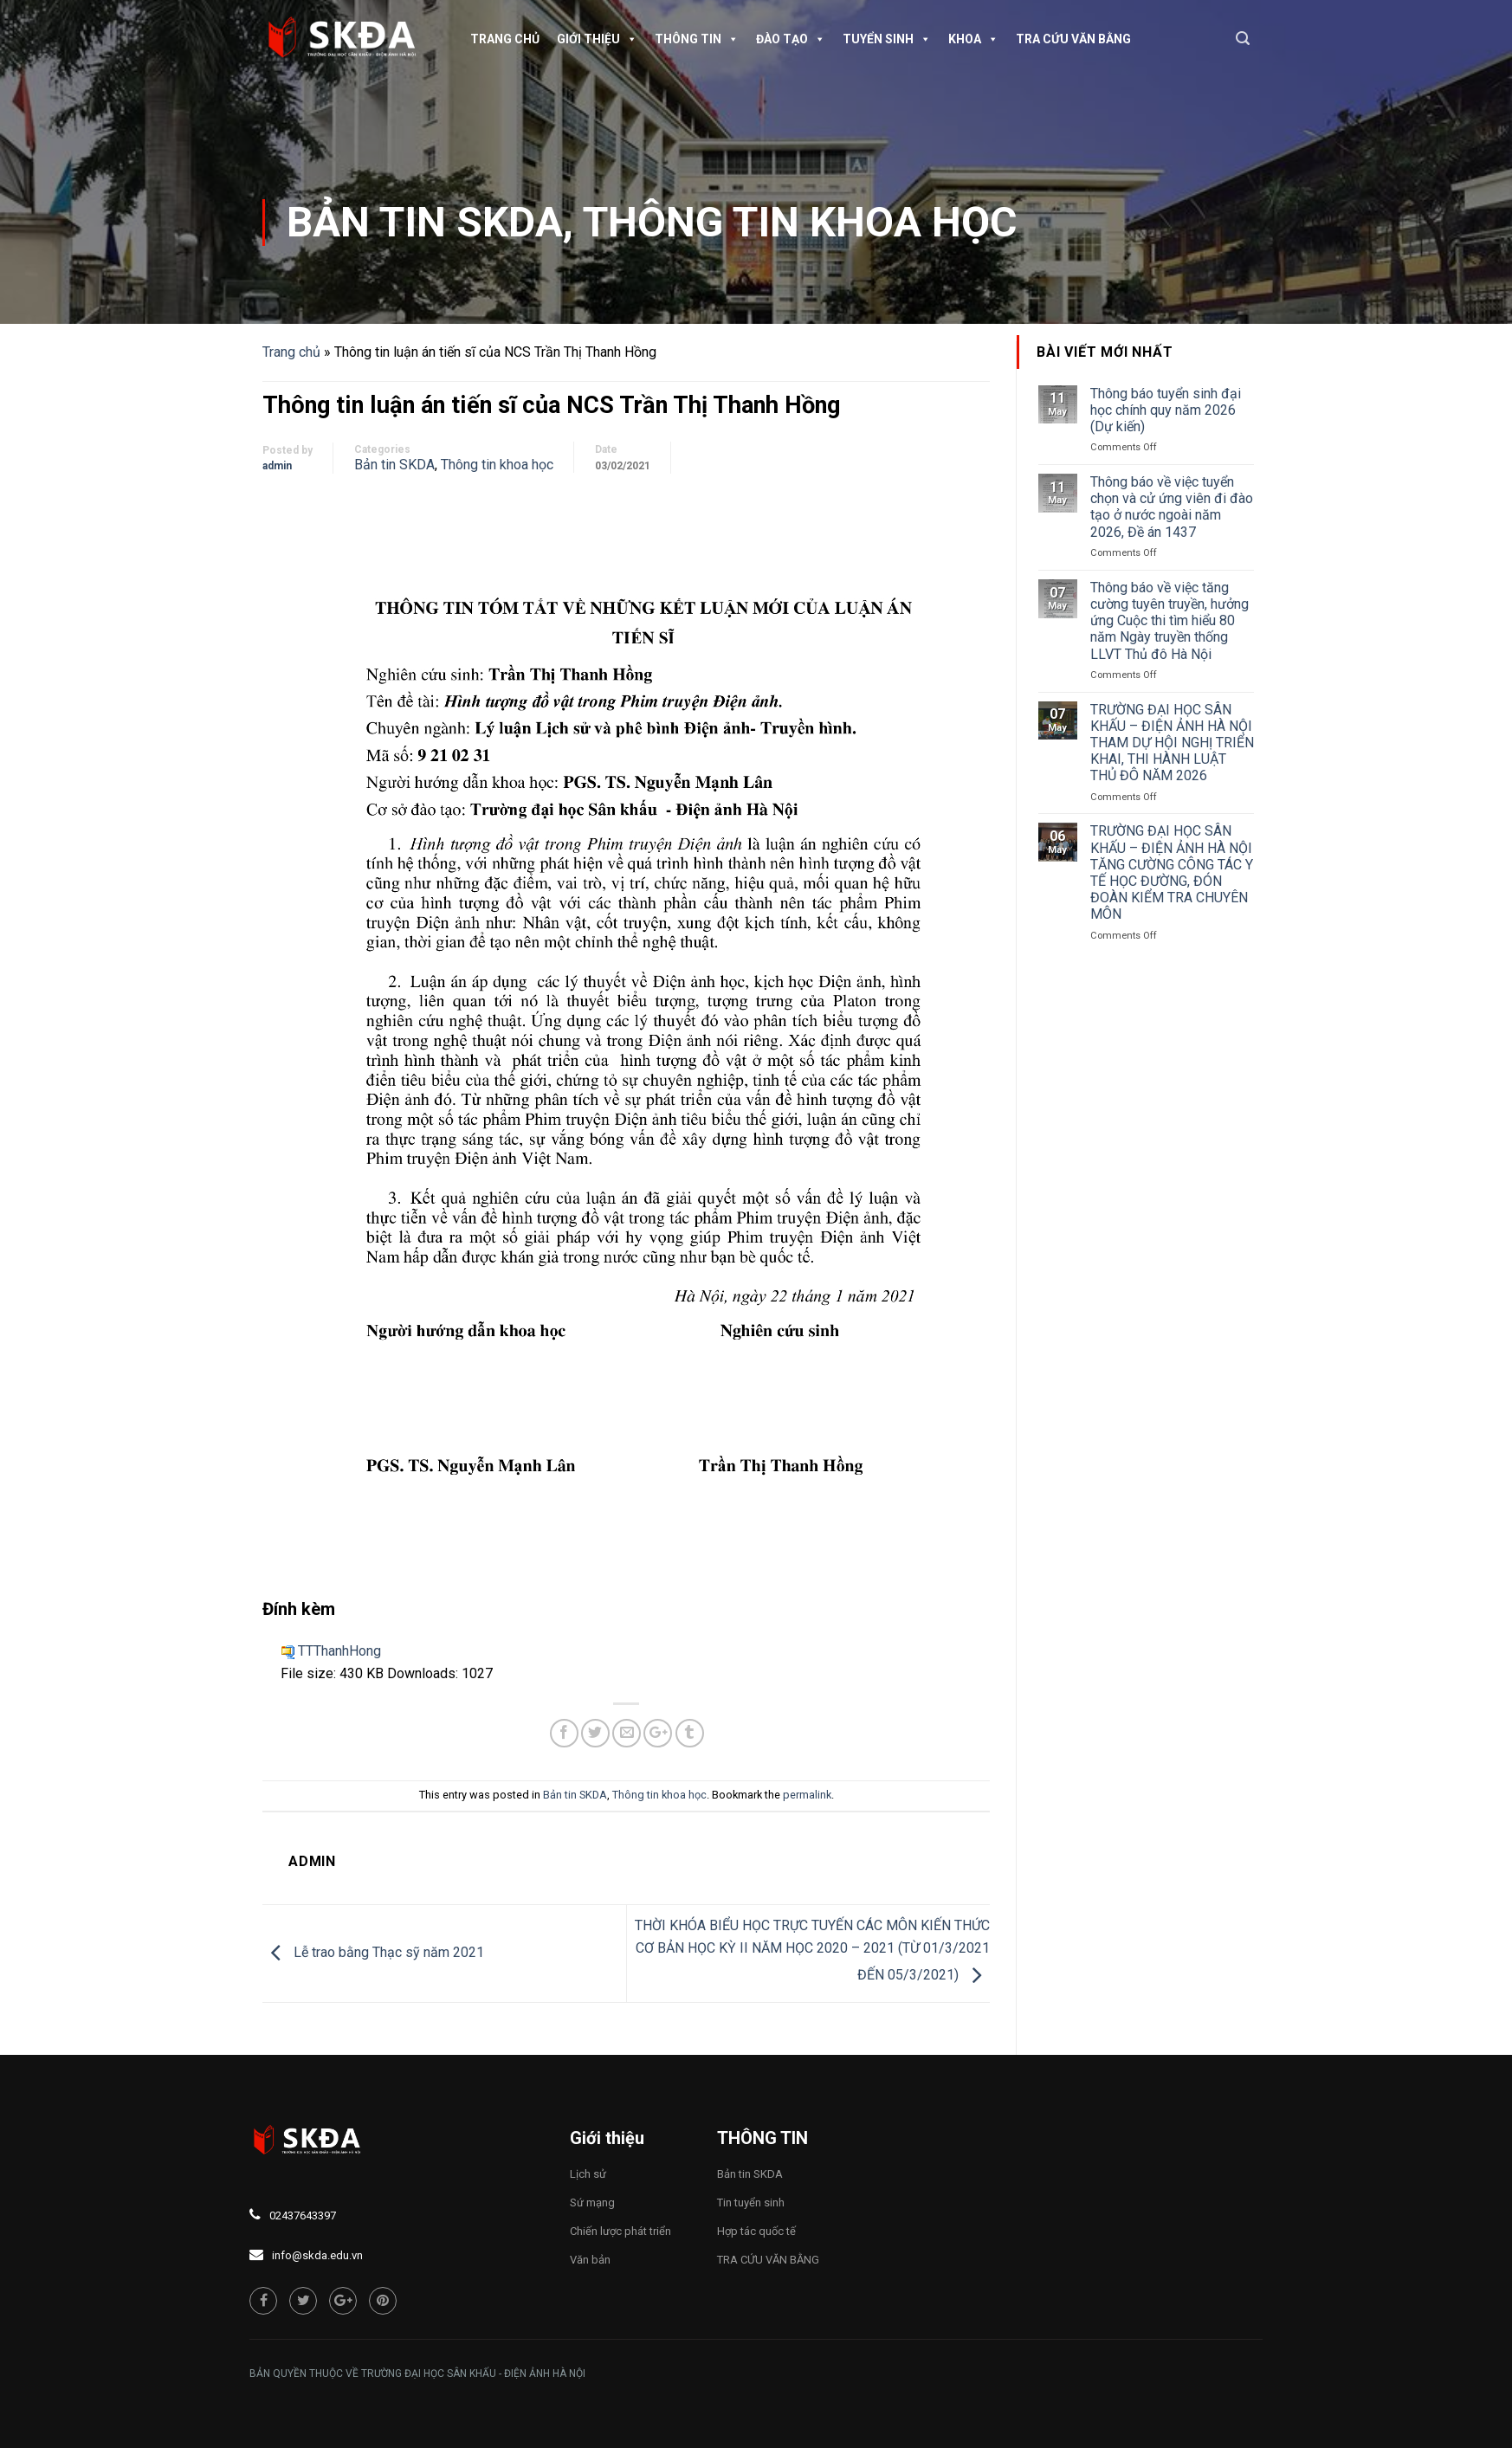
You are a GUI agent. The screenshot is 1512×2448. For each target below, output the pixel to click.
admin (277, 466)
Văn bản (590, 2259)
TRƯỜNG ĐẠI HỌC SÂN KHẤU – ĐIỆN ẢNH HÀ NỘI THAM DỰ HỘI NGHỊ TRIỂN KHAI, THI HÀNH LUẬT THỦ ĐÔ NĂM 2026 (1172, 743)
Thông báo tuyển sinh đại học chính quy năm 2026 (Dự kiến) (1165, 410)
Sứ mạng (592, 2202)
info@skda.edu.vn (317, 2255)
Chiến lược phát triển (620, 2231)
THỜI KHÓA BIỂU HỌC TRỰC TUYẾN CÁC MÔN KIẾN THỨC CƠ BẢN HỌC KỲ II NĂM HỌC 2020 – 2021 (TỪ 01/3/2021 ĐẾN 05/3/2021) (812, 1950)
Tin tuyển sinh (751, 2202)
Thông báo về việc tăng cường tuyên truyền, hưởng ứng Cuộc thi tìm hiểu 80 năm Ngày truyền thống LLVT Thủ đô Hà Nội (1169, 620)
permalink (807, 1794)
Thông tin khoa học (800, 222)
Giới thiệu (597, 39)
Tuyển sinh (887, 39)
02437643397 (302, 2215)
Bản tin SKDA (425, 222)
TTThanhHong (339, 1651)
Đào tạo (790, 39)
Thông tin (697, 39)
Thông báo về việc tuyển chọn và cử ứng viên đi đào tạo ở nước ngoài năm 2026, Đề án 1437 (1171, 507)
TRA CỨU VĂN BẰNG (1073, 39)
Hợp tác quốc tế (756, 2231)
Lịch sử (588, 2173)
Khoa (973, 39)
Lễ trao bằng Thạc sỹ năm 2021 (373, 1952)
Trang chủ (505, 39)
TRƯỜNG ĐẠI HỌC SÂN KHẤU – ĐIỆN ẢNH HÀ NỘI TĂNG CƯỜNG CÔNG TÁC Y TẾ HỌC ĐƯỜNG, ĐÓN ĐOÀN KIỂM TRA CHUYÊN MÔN (1171, 872)
